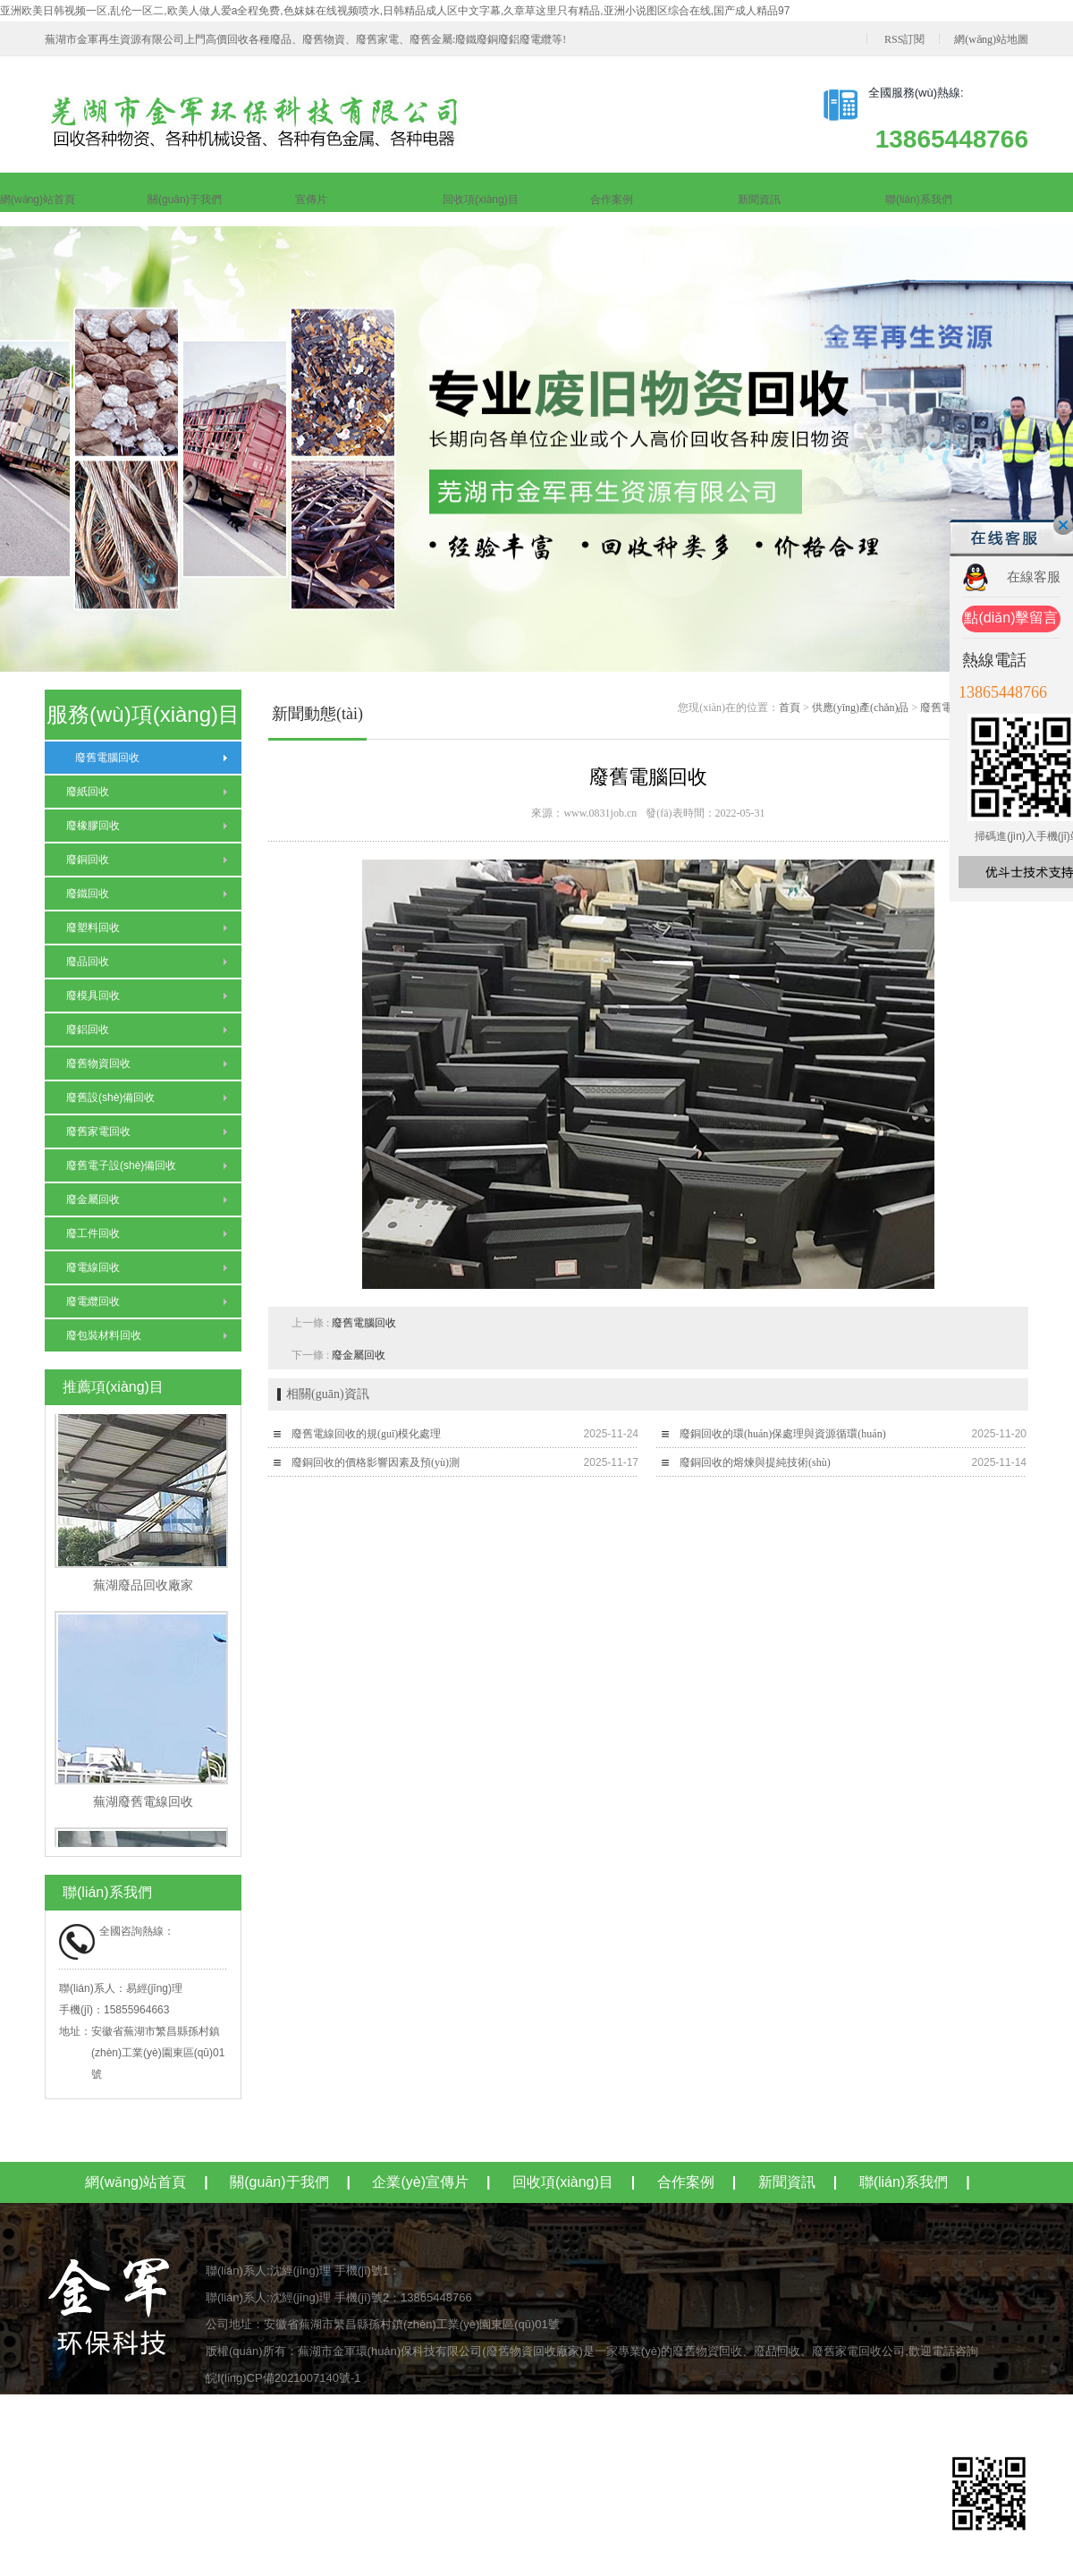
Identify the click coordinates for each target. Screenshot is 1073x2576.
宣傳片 (311, 199)
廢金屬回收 (93, 1199)
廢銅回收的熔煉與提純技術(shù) (755, 1462)
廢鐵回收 (87, 893)
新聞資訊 (759, 199)
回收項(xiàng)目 (481, 199)
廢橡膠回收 (93, 825)
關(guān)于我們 (185, 199)
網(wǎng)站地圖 (991, 39)
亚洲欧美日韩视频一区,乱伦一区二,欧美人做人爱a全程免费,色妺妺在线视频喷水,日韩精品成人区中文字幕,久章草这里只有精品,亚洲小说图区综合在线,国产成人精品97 (395, 10)
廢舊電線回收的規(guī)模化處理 (366, 1434)
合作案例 (611, 199)
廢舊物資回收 (98, 1063)
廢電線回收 (93, 1267)
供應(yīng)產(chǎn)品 (860, 707)
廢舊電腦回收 (102, 757)
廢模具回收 (93, 995)
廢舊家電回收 (98, 1131)
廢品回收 (87, 961)
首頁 (789, 707)
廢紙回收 (87, 791)
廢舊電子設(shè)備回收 (121, 1165)
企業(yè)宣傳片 (420, 2182)
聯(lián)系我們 (918, 199)
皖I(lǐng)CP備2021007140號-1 (283, 2378)
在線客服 (1033, 576)
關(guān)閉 (1063, 525)
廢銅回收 (87, 859)
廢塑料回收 (93, 927)
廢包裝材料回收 (103, 1335)
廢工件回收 (93, 1233)
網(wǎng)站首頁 (37, 199)
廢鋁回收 (87, 1029)
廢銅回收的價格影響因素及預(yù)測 (375, 1462)
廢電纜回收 (93, 1301)
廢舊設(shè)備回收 (110, 1097)
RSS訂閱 (904, 39)
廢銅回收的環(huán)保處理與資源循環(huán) (783, 1434)
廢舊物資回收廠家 (532, 2351)
